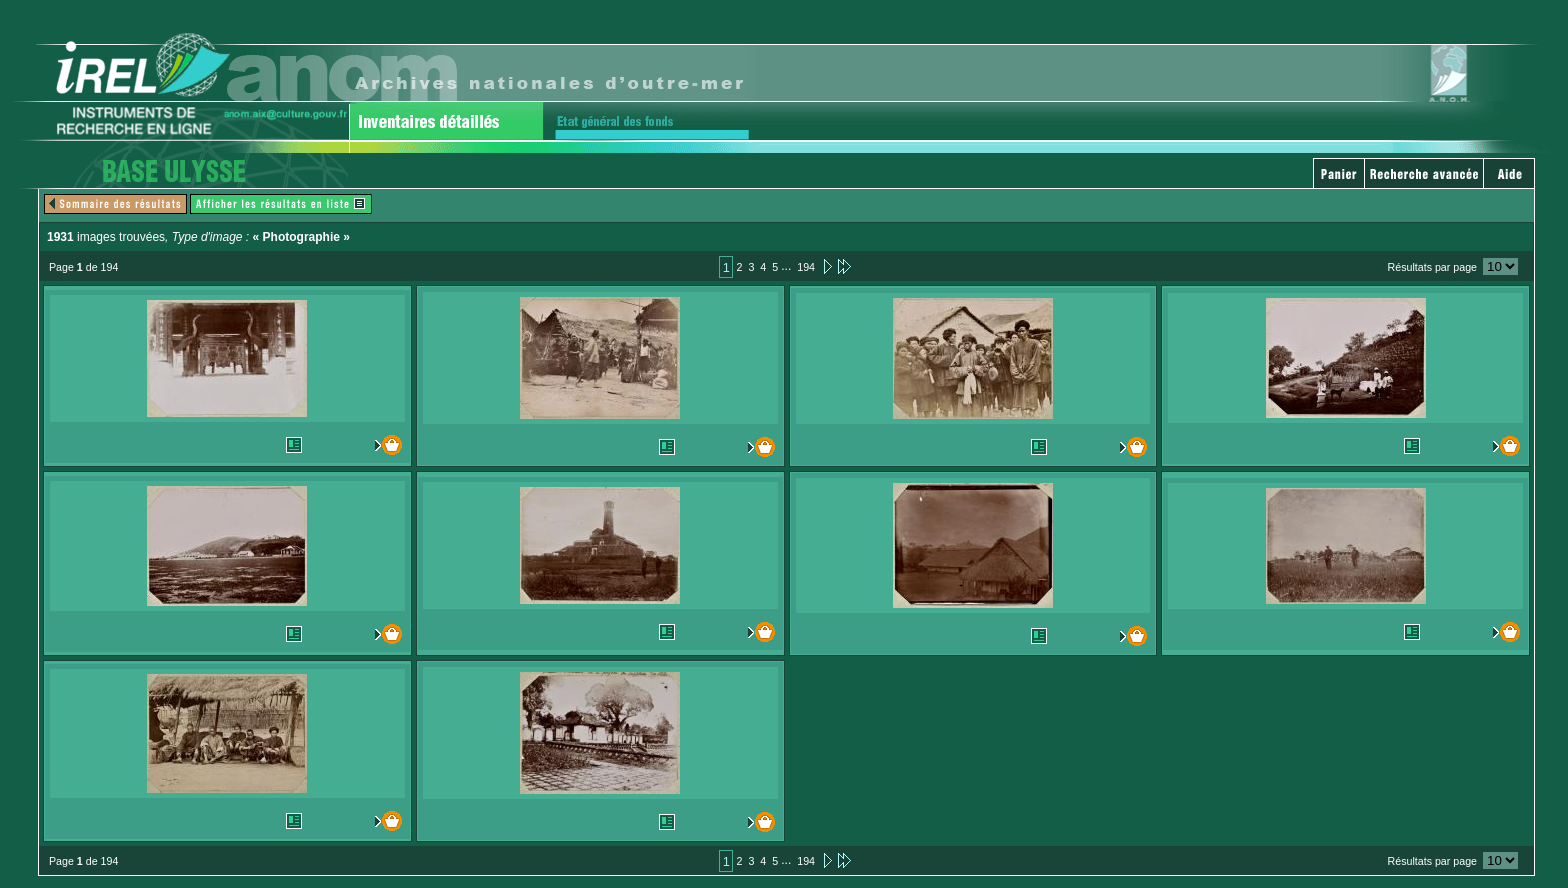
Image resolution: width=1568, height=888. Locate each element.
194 (806, 267)
